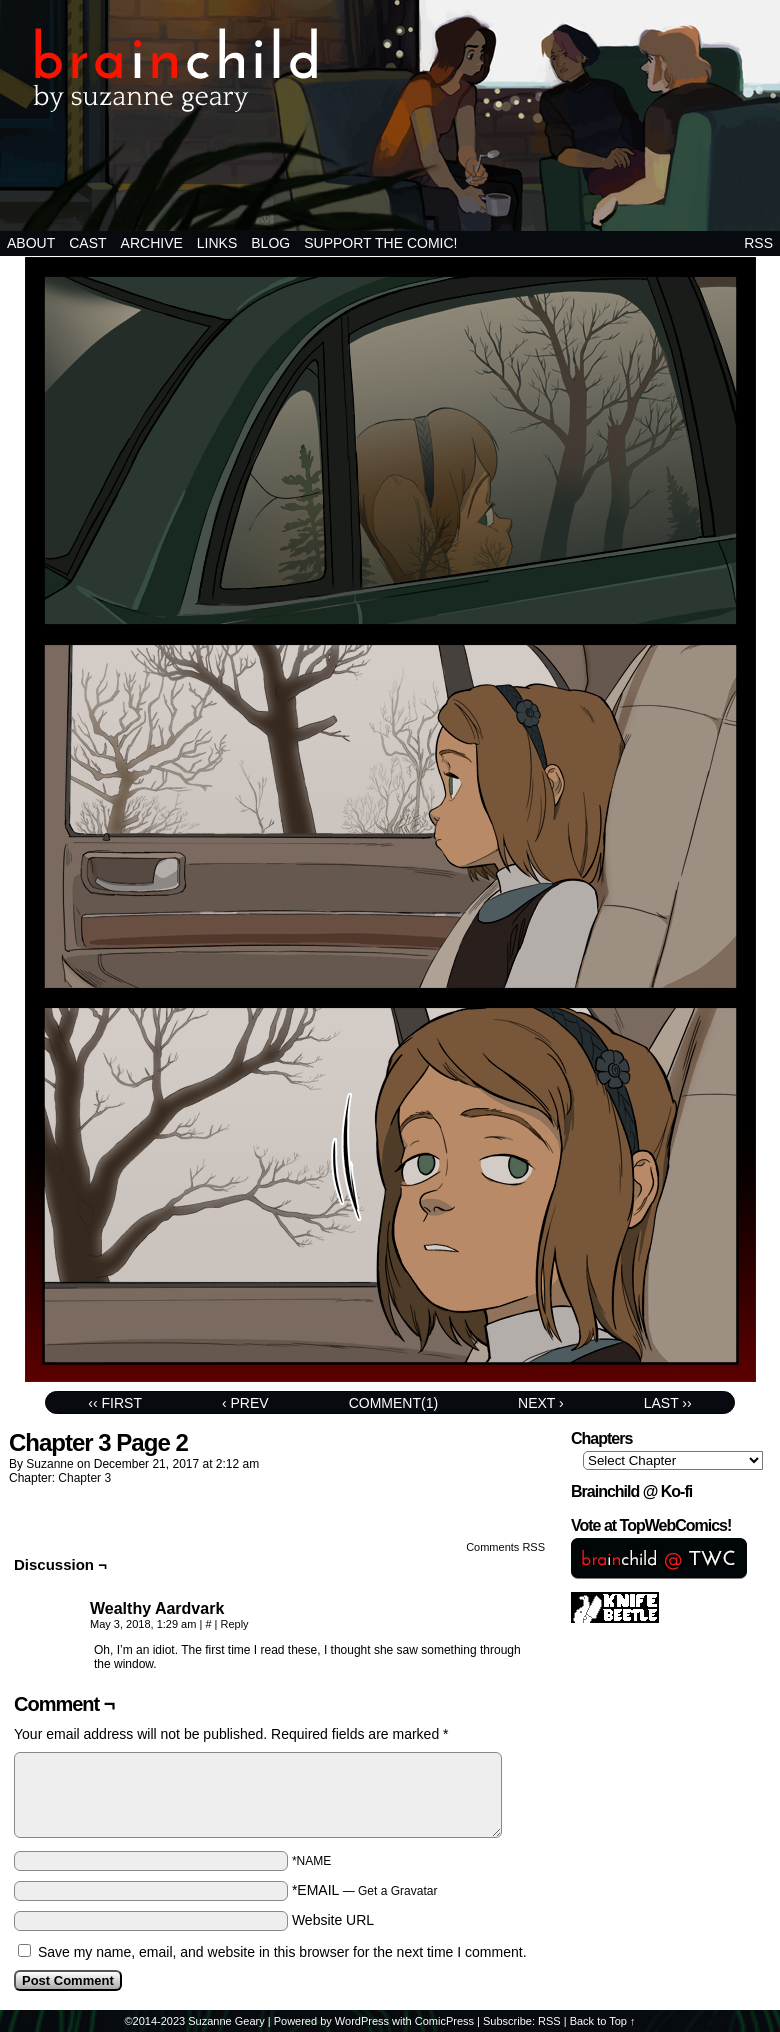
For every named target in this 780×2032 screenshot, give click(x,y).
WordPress (362, 2021)
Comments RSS (505, 1547)
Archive (152, 243)
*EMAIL (365, 1890)
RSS (758, 243)
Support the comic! (380, 243)
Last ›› (668, 1403)
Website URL (333, 1920)
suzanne (49, 1464)
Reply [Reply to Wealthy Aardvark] (234, 1624)
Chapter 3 (84, 1478)
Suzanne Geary (226, 2021)
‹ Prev (245, 1403)
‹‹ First (115, 1403)
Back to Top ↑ (603, 2021)
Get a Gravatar (397, 1891)
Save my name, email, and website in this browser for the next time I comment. (282, 1952)
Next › (541, 1403)
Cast (87, 243)
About (31, 243)
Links (217, 243)
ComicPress (444, 2021)
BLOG (270, 243)
